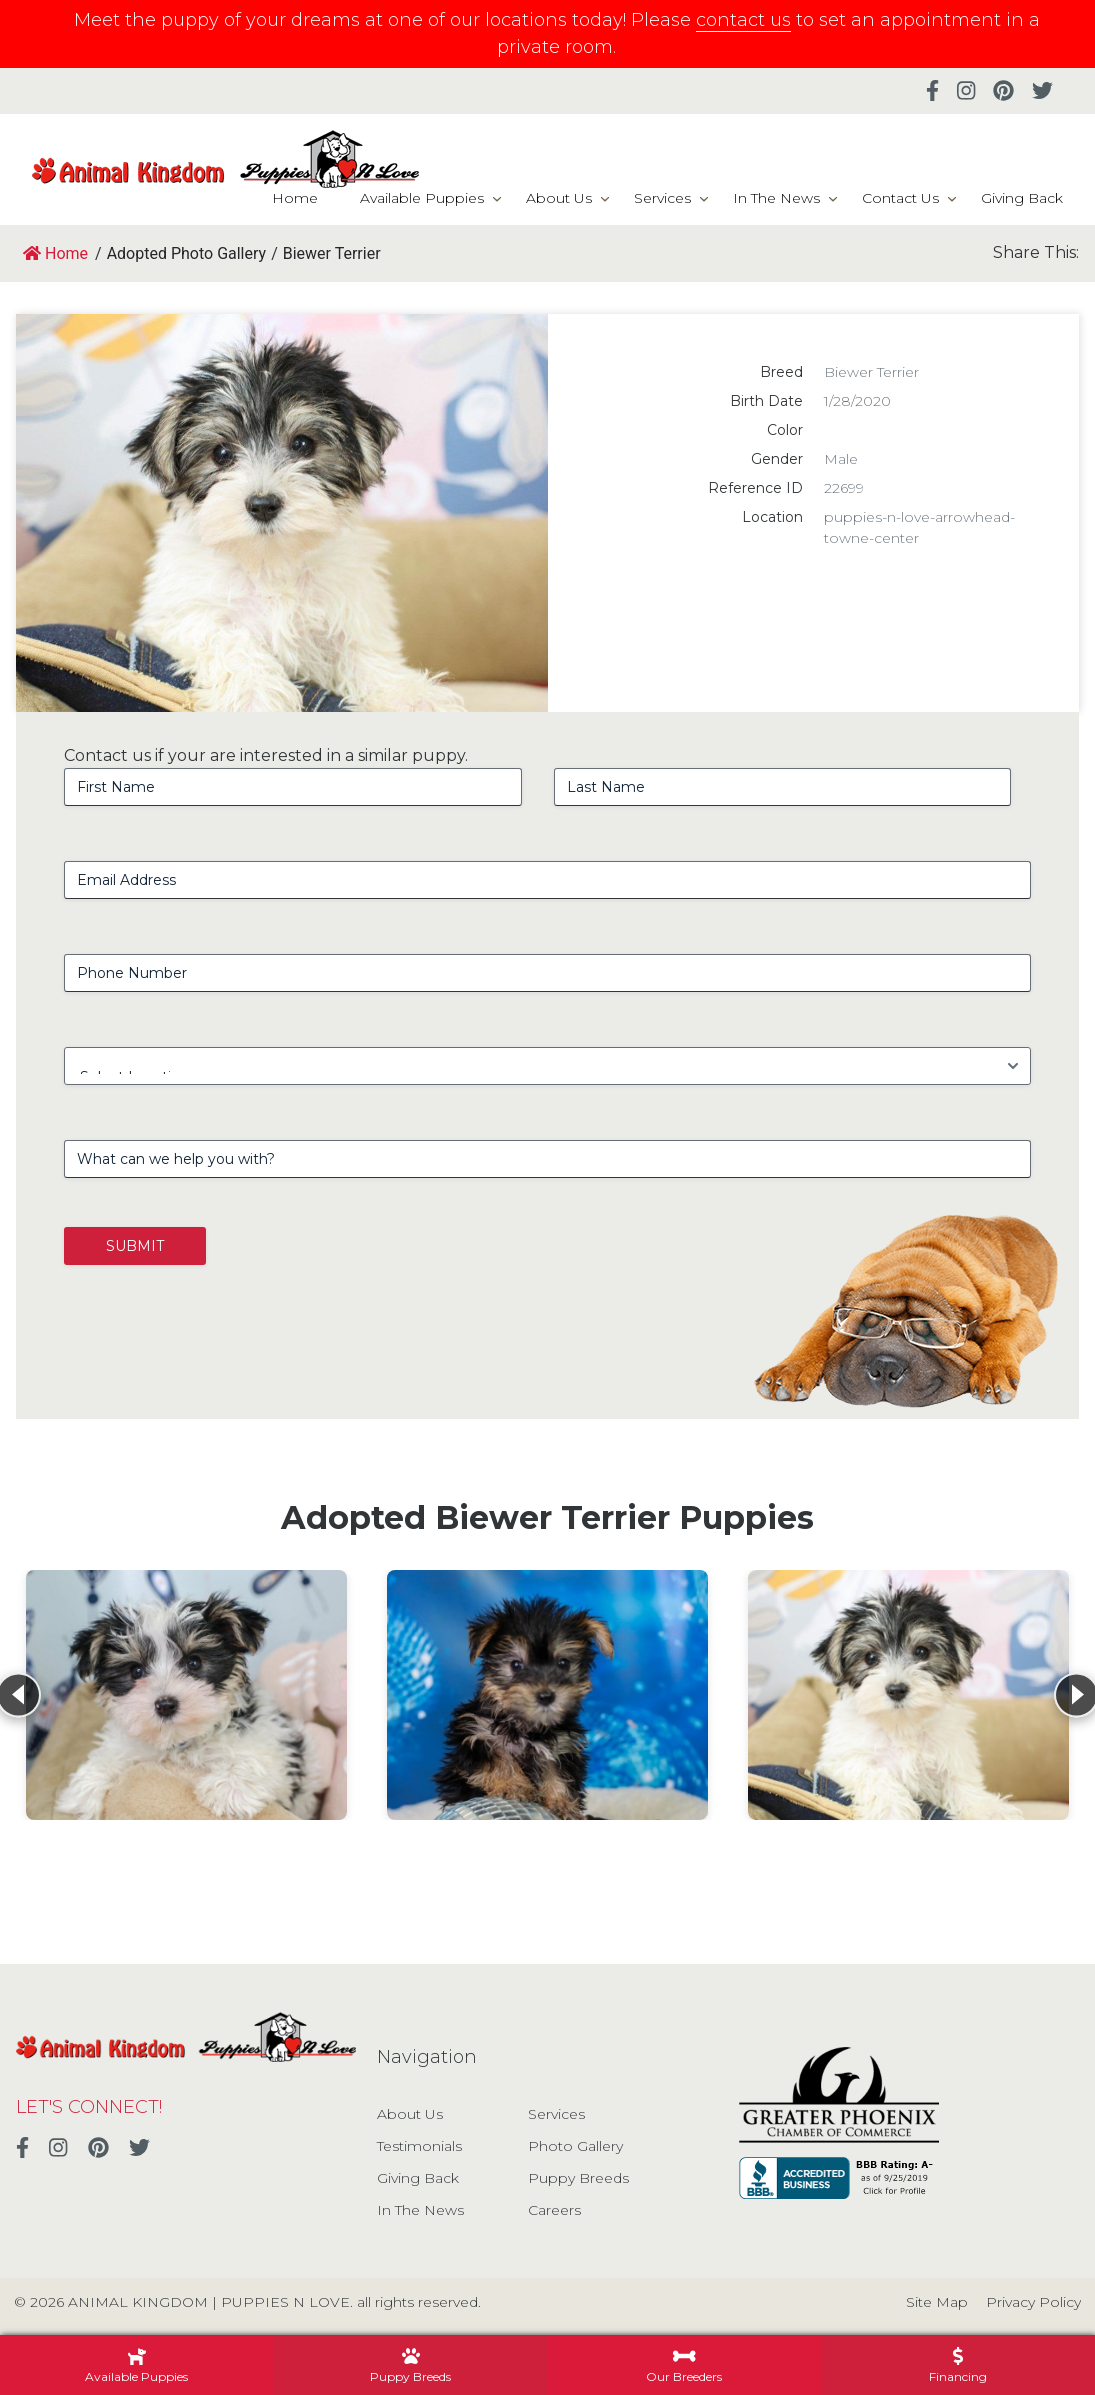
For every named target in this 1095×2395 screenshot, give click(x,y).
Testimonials (419, 2146)
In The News (776, 198)
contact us (743, 20)
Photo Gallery (575, 2146)
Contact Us (900, 198)
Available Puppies (422, 198)
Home (295, 198)
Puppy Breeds (578, 2178)
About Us (559, 198)
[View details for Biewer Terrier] (186, 1695)
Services (662, 198)
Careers (554, 2210)
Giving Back (1022, 198)
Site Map (937, 2302)
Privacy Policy (1033, 2302)
